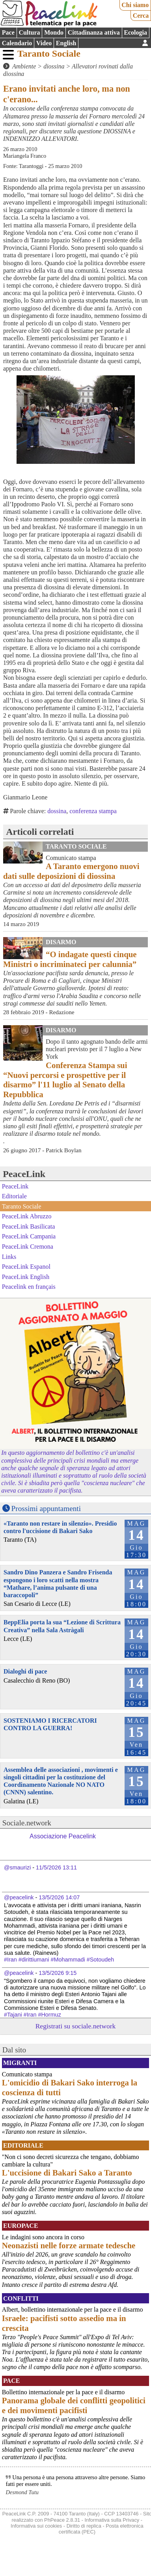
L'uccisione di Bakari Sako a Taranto (67, 2172)
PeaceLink (24, 1174)
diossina (53, 66)
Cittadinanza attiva (94, 32)
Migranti (20, 2062)
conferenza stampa (92, 811)
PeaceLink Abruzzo (27, 1216)
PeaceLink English (25, 1276)
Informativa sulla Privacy (112, 2520)
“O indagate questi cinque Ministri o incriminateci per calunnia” (70, 959)
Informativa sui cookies (36, 2526)
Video (44, 43)
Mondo (53, 32)
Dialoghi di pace (25, 1671)
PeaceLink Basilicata (28, 1226)
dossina (56, 811)
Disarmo (61, 942)
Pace (8, 32)
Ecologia (135, 32)
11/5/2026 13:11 (56, 1867)
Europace (20, 2225)
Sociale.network (26, 1823)
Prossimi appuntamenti (46, 1508)
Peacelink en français (29, 1286)
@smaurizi (17, 1867)
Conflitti (21, 2298)
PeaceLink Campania (29, 1236)
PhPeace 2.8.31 (62, 2520)
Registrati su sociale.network (75, 2026)
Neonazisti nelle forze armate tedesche (68, 2245)
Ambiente (24, 66)
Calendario (17, 43)
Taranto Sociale (48, 53)
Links (9, 1256)
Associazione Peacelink (63, 1836)
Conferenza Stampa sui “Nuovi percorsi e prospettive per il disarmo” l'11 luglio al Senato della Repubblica (65, 1080)
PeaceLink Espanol (26, 1266)
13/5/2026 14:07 (59, 1897)
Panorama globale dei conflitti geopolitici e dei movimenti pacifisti (73, 2405)
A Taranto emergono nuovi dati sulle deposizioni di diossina (71, 871)
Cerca (141, 15)
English (66, 43)
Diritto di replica (84, 2526)
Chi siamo (135, 5)
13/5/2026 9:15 (57, 1973)
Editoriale (14, 1196)
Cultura (29, 32)
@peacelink (19, 1897)
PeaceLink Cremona (27, 1246)
